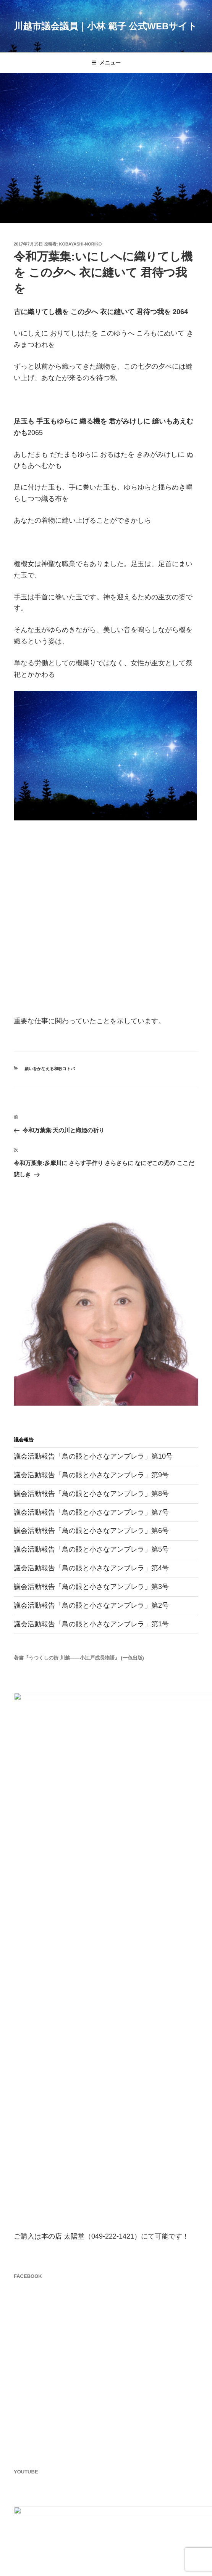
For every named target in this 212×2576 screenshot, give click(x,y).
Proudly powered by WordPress (49, 2557)
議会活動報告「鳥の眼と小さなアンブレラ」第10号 (93, 1456)
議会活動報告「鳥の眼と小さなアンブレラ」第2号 (91, 1605)
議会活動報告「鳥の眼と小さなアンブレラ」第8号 (91, 1493)
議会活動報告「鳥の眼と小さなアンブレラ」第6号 (91, 1530)
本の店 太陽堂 (62, 2001)
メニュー (106, 62)
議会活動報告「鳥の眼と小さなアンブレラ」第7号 (91, 1512)
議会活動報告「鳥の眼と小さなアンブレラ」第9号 (91, 1475)
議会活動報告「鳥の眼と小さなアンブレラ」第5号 (91, 1549)
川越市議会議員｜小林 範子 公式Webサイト (105, 26)
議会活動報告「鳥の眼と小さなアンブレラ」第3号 (91, 1587)
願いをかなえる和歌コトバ (49, 1068)
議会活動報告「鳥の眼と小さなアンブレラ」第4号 (91, 1568)
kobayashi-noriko (80, 244)
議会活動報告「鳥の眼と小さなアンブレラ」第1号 (91, 1624)
